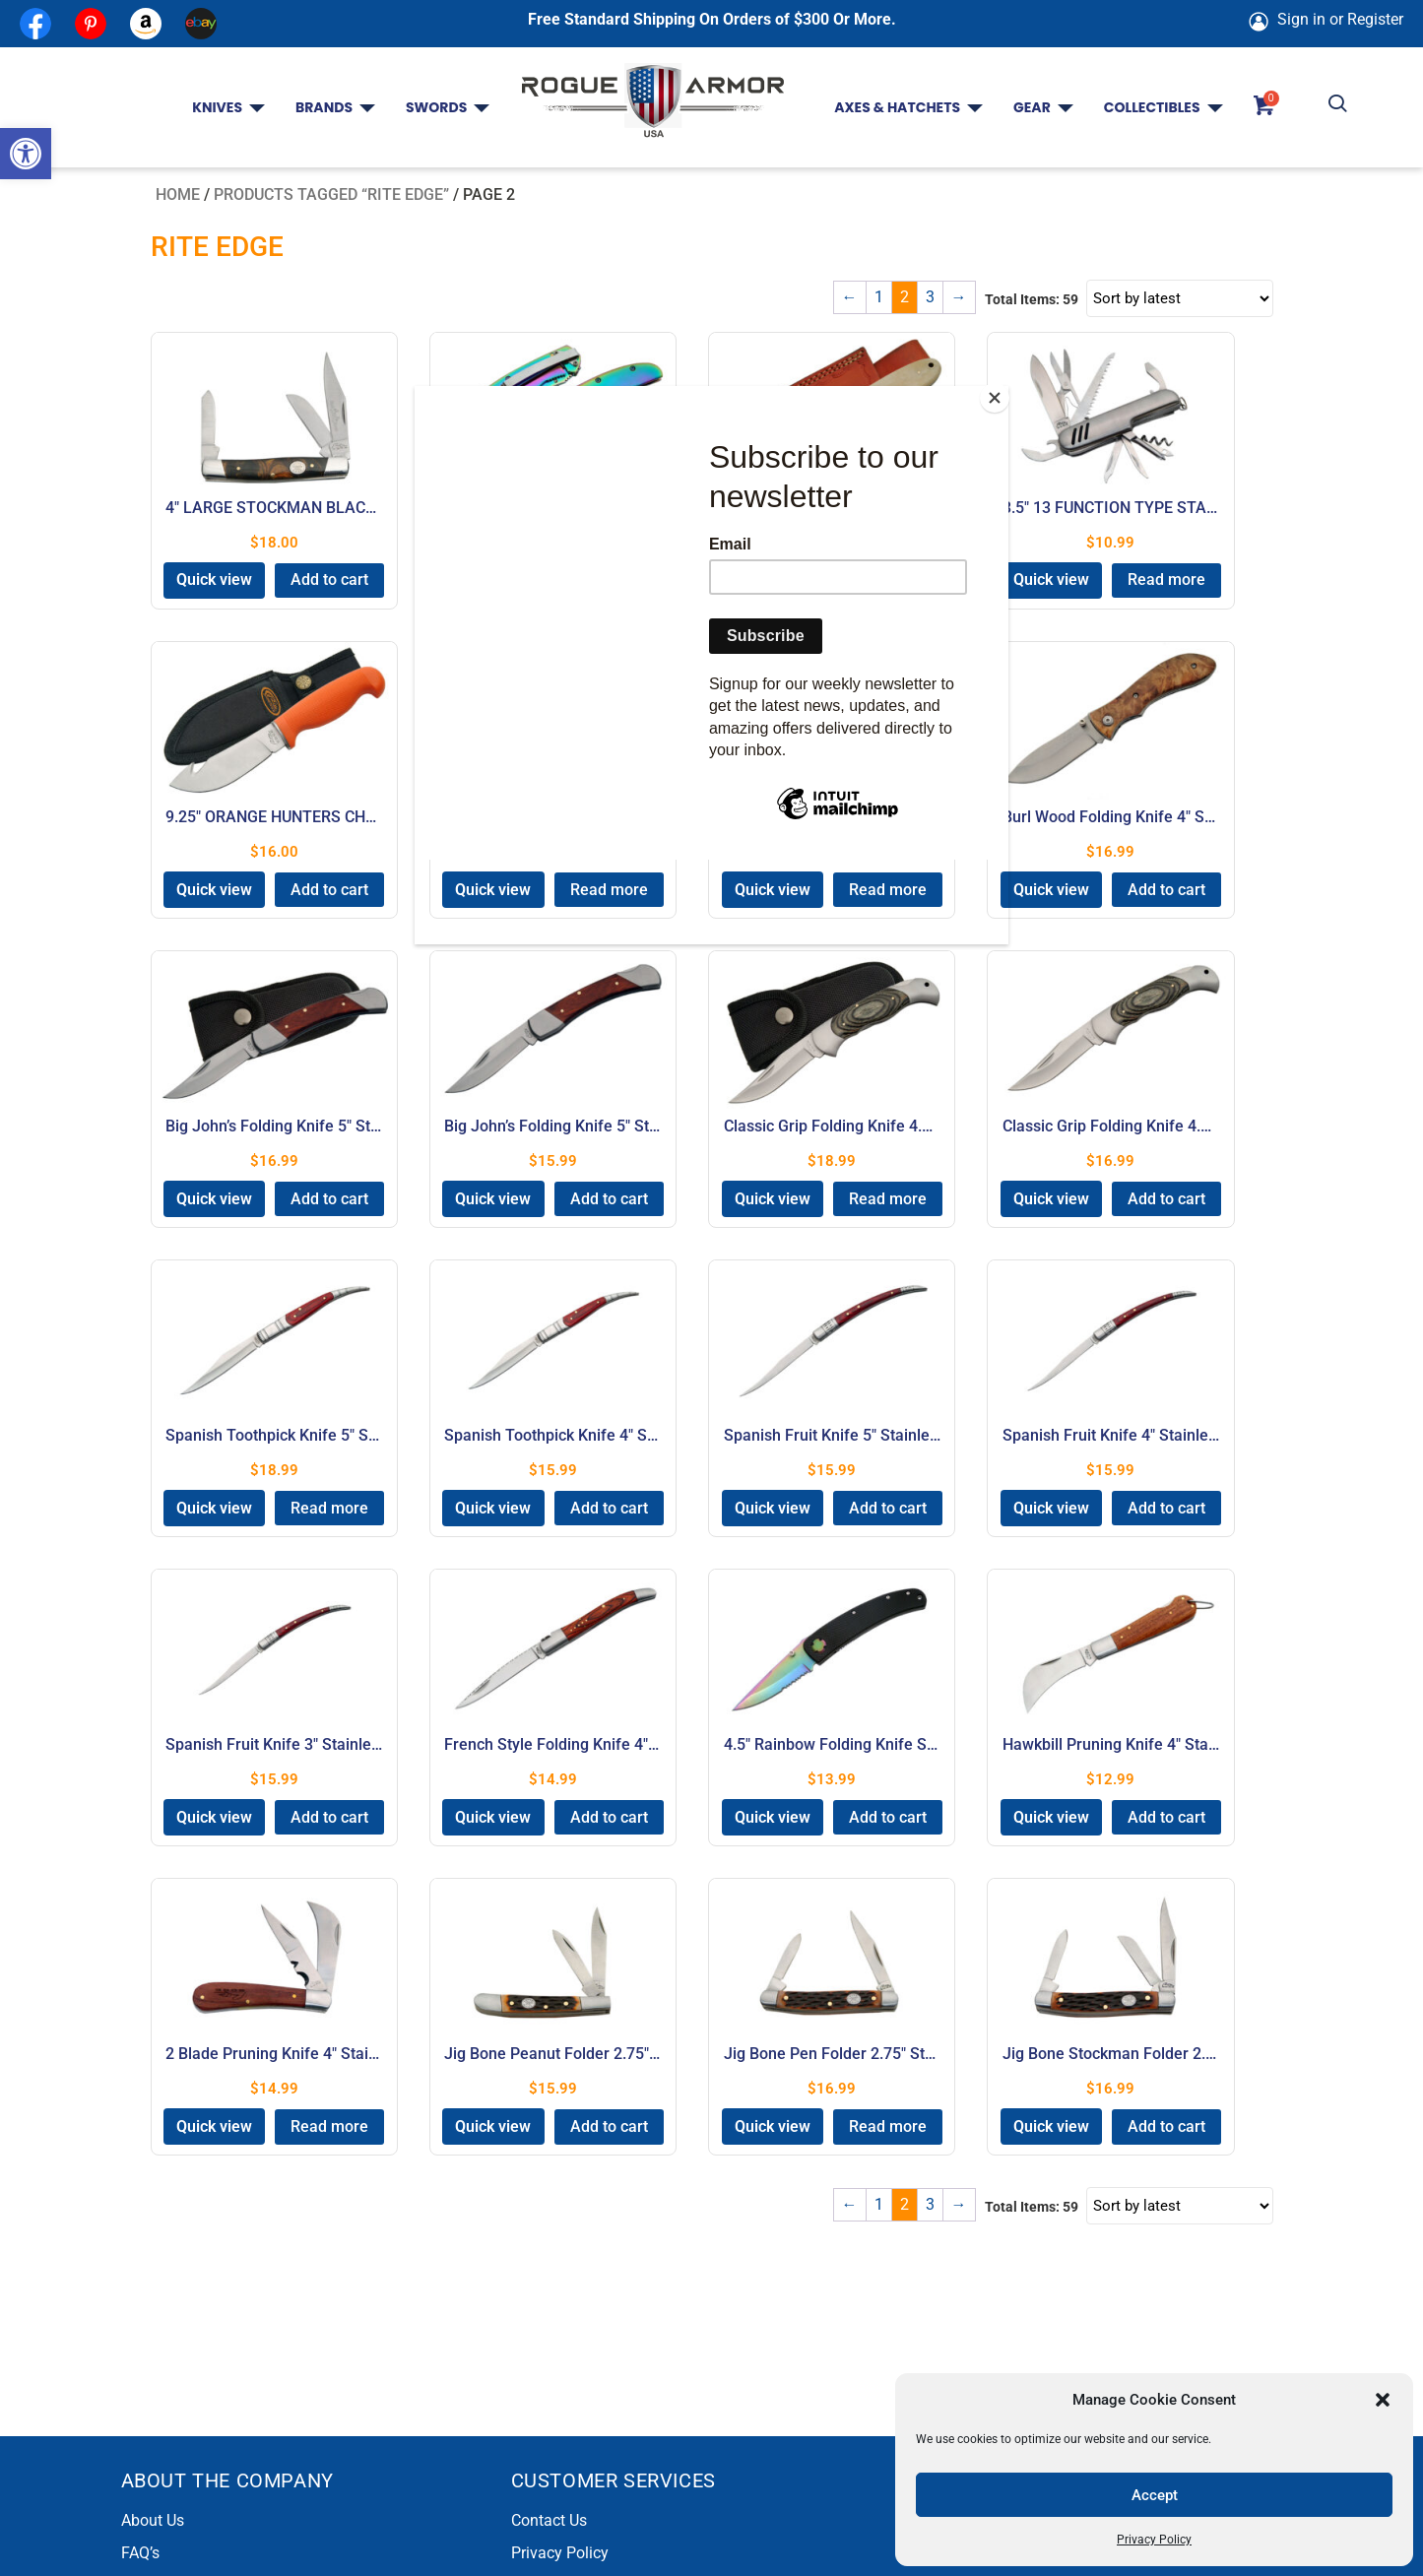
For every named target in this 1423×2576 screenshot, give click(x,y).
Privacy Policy (1154, 2539)
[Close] (1003, 391)
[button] (25, 153)
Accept (1155, 2495)
